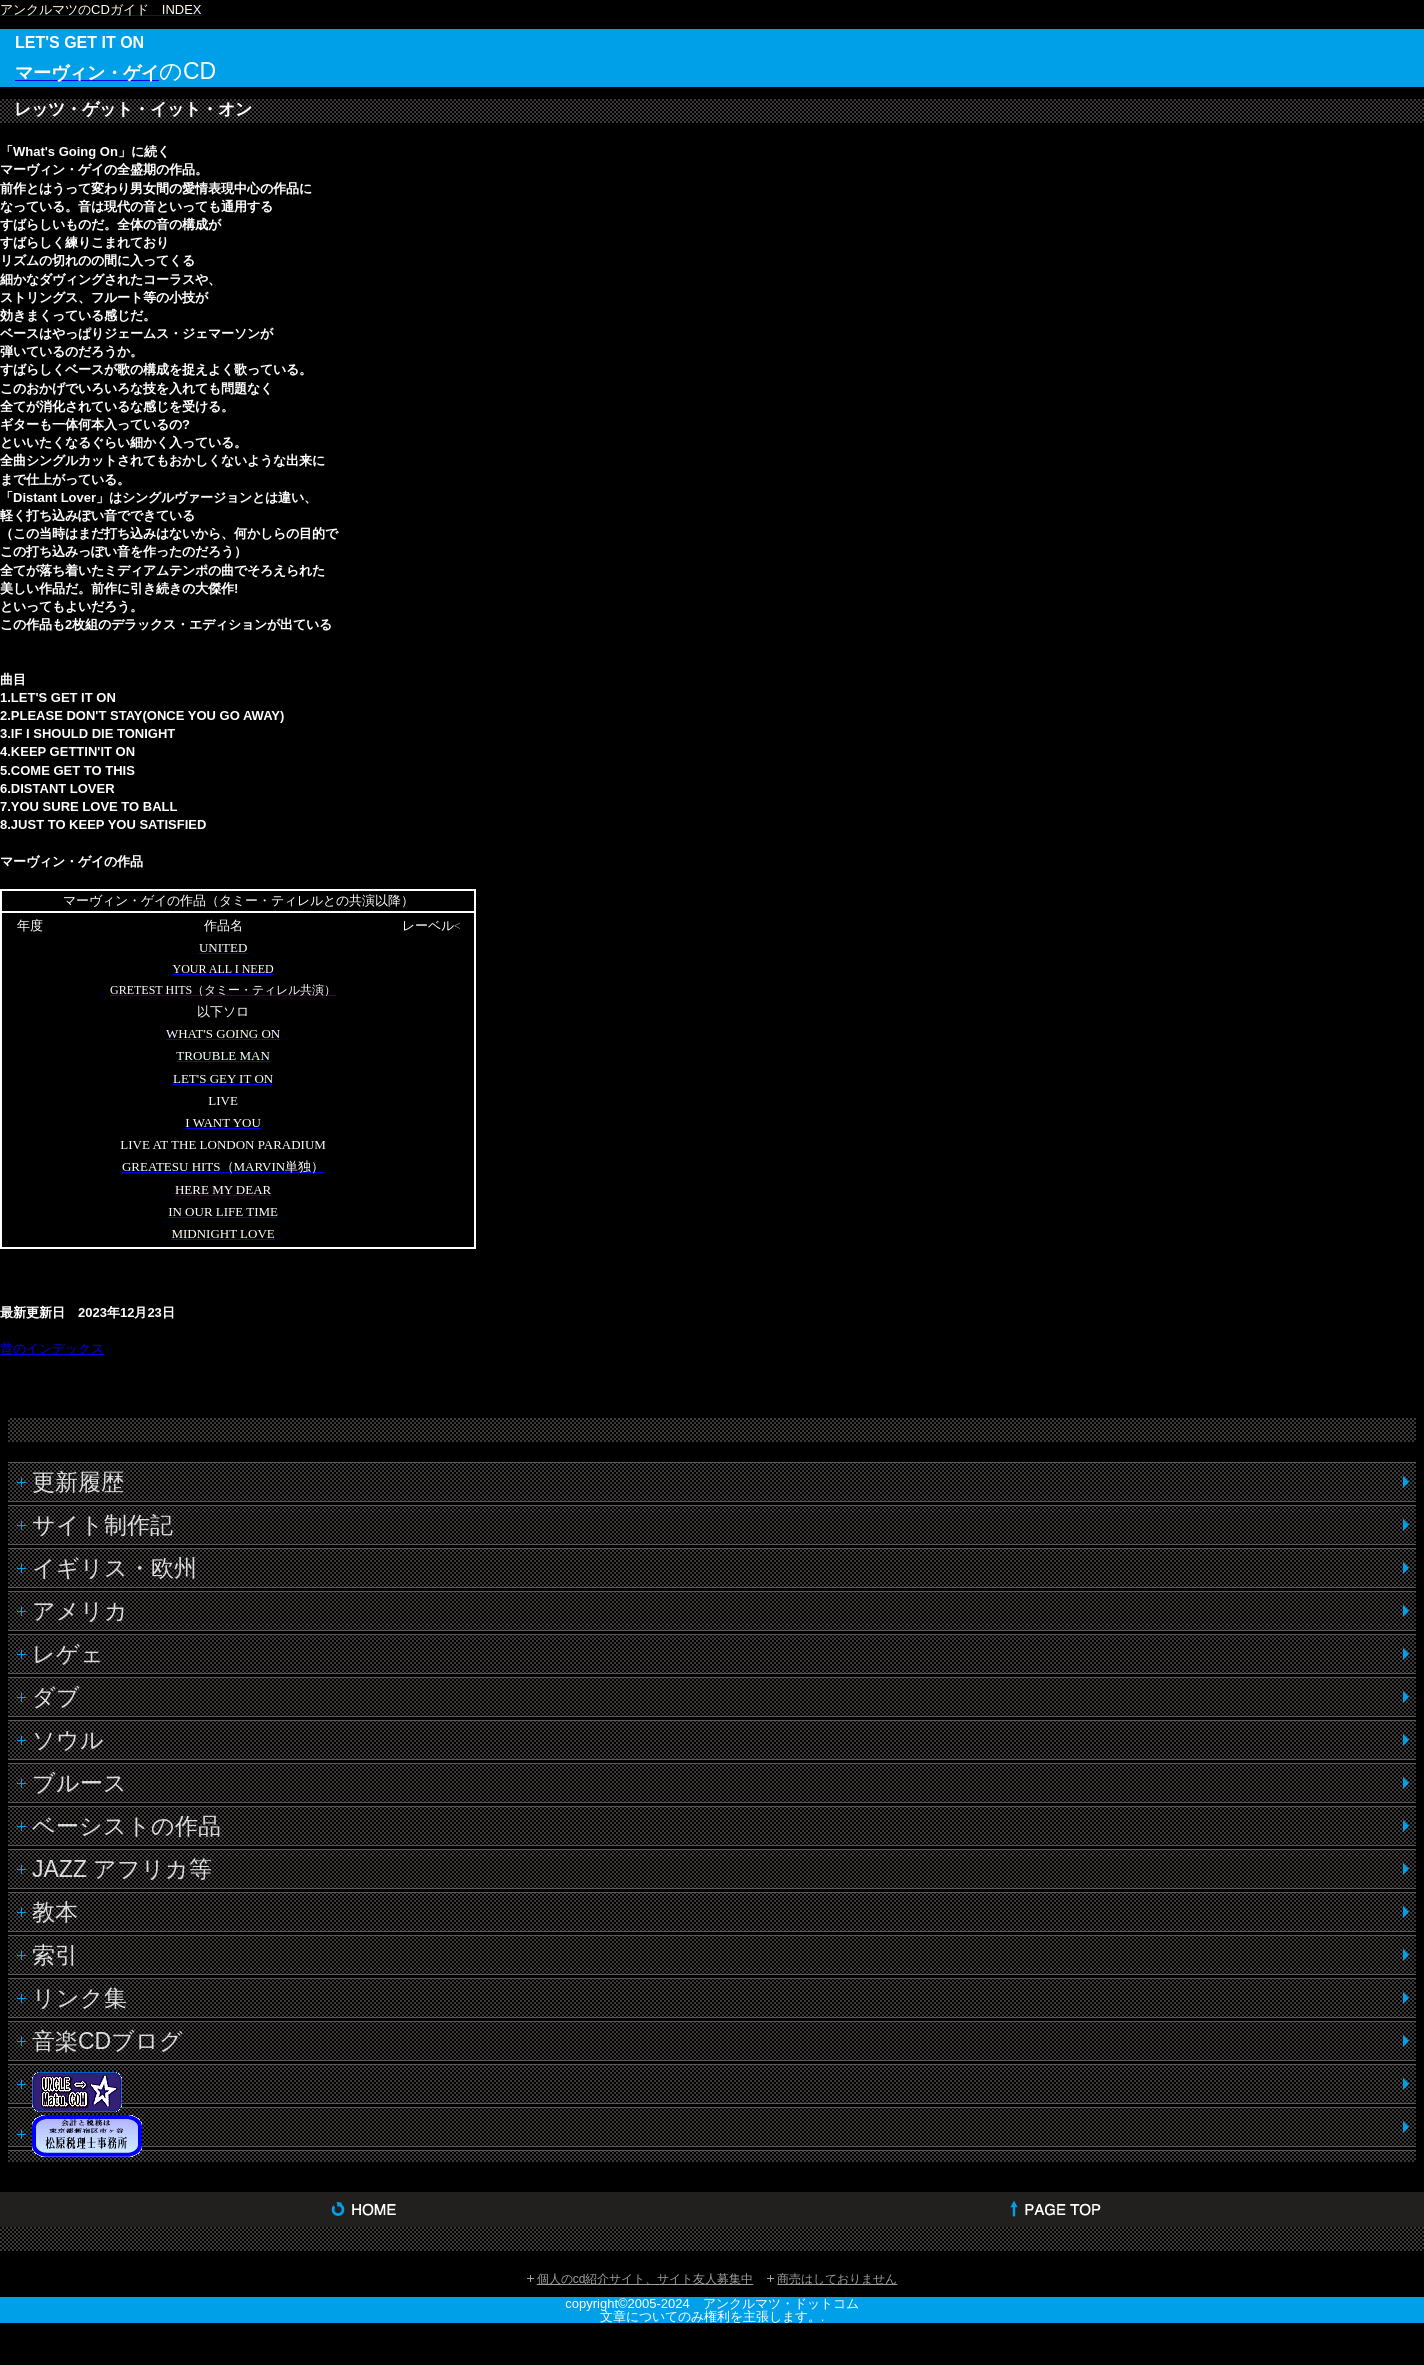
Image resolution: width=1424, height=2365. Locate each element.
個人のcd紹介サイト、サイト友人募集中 (645, 2279)
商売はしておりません (837, 2279)
